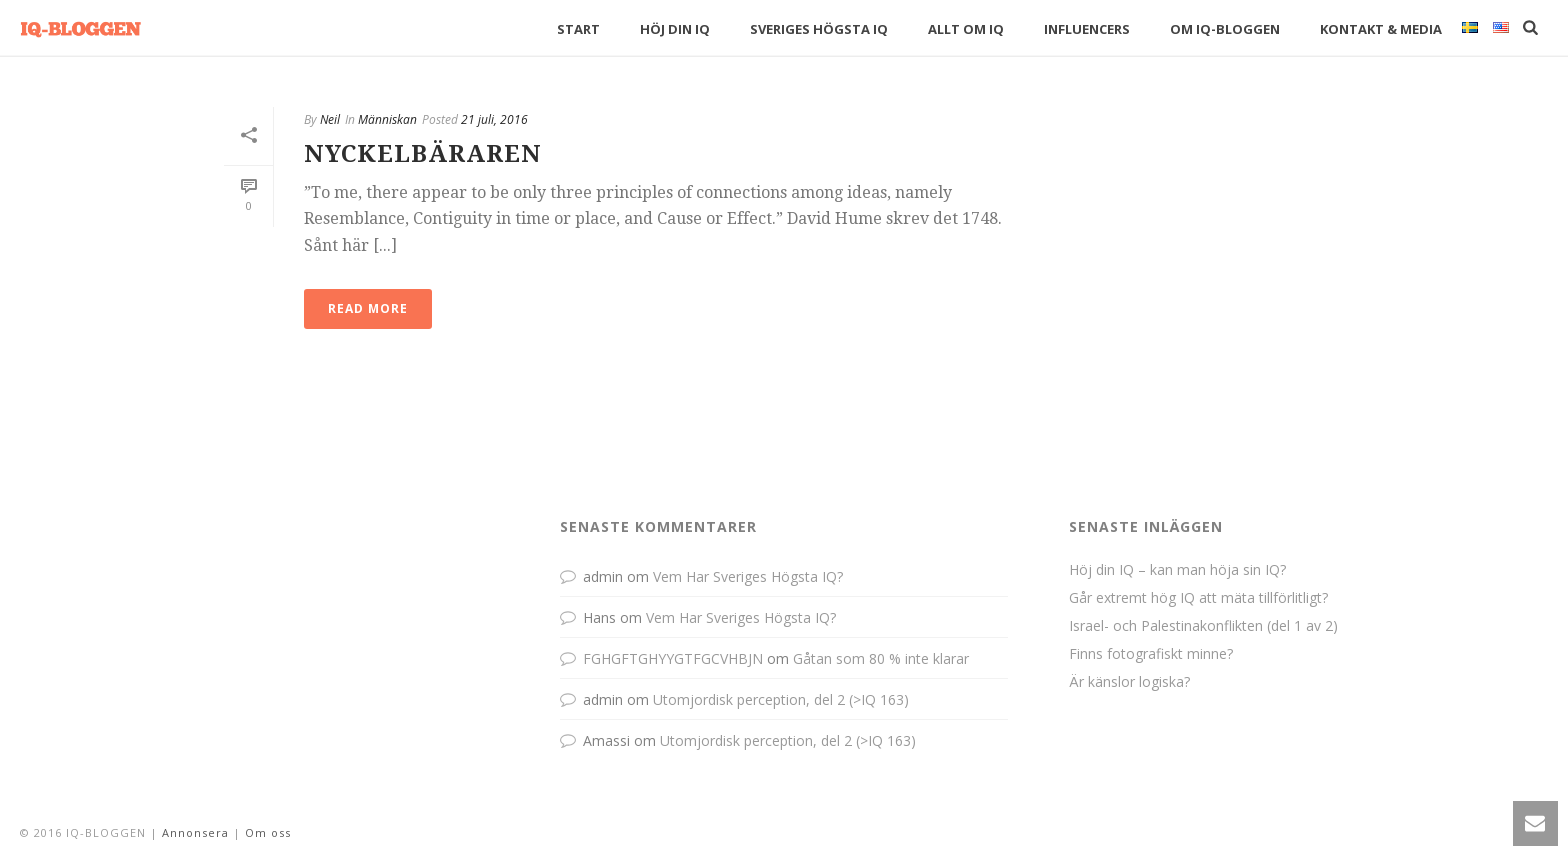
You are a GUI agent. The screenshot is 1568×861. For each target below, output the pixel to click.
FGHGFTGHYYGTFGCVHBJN (673, 658)
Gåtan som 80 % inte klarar (881, 658)
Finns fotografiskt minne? (1151, 654)
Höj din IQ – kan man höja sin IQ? (1177, 570)
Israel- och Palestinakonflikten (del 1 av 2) (1203, 626)
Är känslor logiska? (1129, 682)
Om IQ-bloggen (1225, 29)
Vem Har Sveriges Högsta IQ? (748, 576)
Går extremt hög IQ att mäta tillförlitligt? (1198, 598)
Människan (387, 119)
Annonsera (195, 832)
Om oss (268, 832)
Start (578, 29)
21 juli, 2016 (494, 119)
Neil (330, 119)
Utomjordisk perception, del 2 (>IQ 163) (781, 699)
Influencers (1087, 29)
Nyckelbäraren (423, 154)
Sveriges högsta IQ (819, 29)
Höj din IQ (675, 29)
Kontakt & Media (1381, 29)
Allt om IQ (966, 29)
